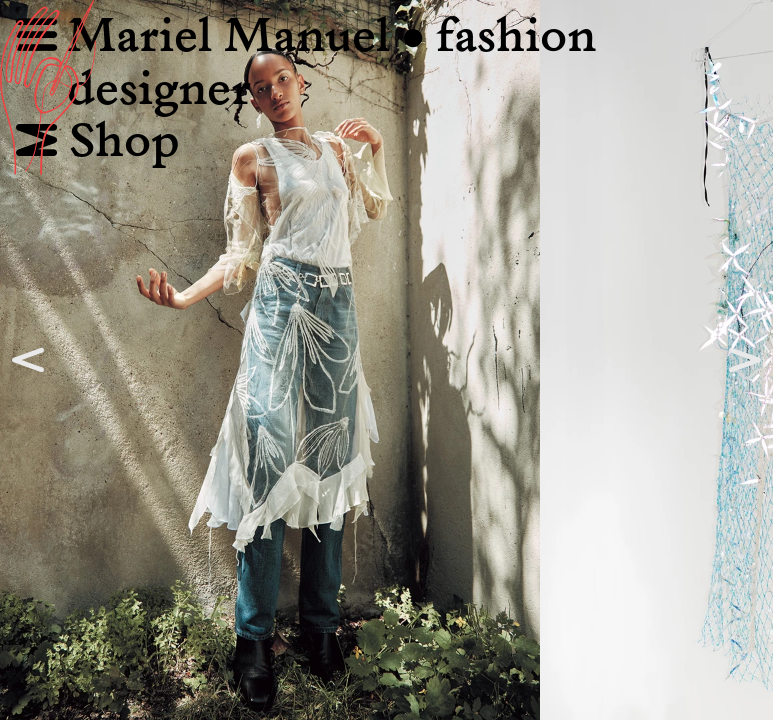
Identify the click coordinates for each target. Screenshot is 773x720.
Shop (98, 142)
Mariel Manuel (245, 37)
